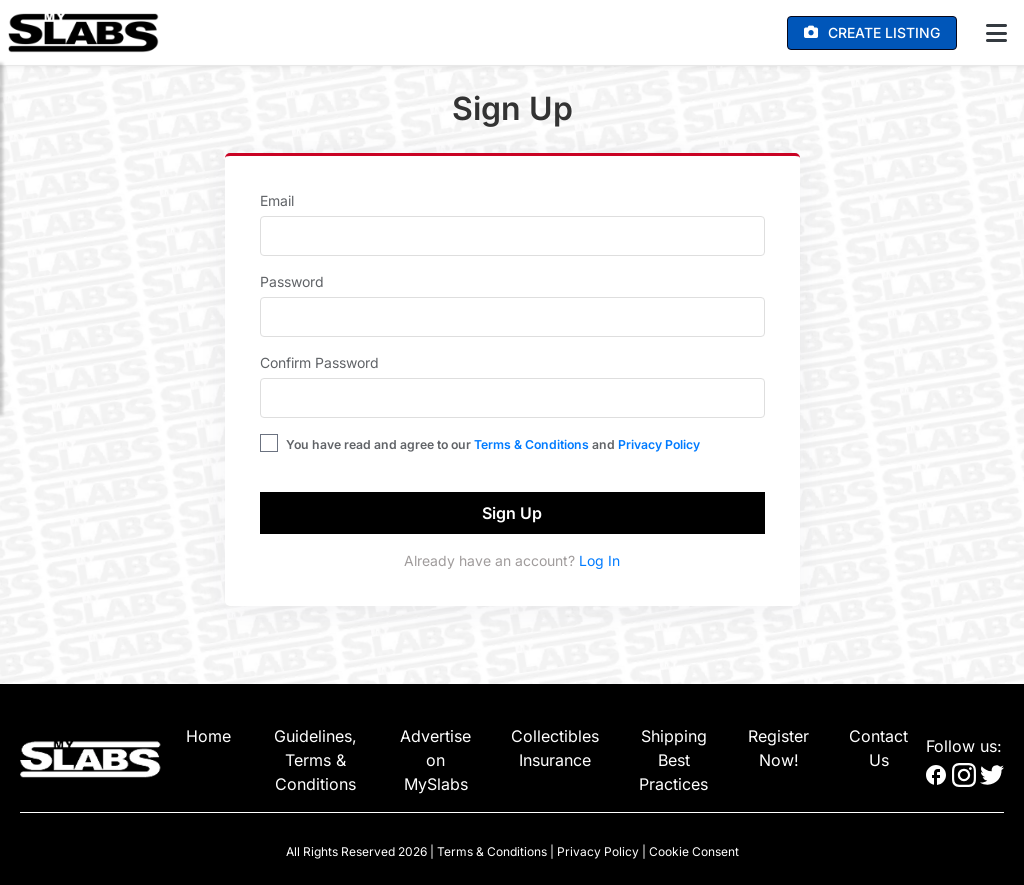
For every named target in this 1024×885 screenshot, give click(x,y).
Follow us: (964, 746)
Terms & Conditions (531, 444)
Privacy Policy (659, 444)
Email (277, 200)
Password (292, 281)
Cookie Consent (694, 851)
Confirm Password (319, 362)
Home (208, 736)
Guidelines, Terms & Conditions (315, 760)
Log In (599, 560)
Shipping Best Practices (673, 760)
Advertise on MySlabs (435, 760)
